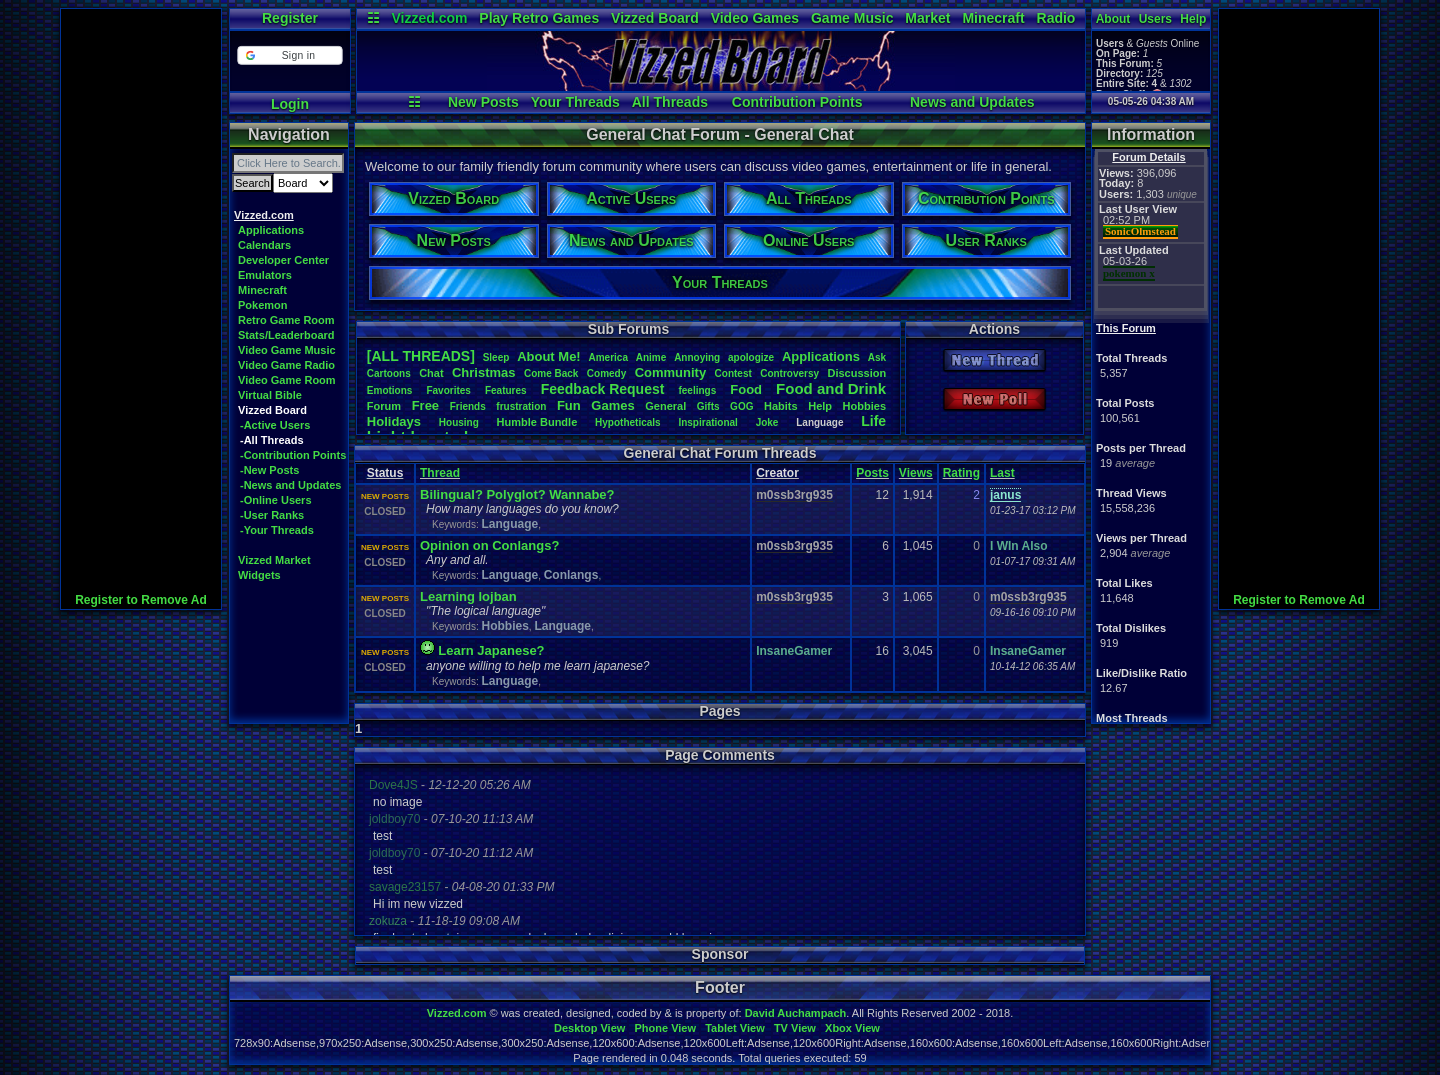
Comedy (606, 373)
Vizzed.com (429, 18)
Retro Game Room (286, 320)
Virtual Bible (270, 395)
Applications (271, 230)
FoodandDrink (831, 388)
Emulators (265, 275)
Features (506, 390)
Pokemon (263, 305)
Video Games (755, 18)
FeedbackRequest (603, 389)
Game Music (852, 18)
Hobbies (864, 406)
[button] (289, 55)
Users (1155, 19)
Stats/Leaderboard (286, 335)
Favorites (448, 390)
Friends (468, 406)
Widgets (259, 575)
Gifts (708, 406)
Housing (459, 422)
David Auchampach (796, 1013)
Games (612, 405)
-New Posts (269, 470)
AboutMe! (549, 356)
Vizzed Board (655, 18)
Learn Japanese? (491, 650)
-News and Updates (290, 485)
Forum (384, 406)
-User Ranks (272, 515)
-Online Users (276, 500)
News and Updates (972, 102)
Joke (767, 422)
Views (916, 473)
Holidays (394, 421)
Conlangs (571, 575)
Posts (872, 473)
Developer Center (283, 260)
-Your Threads (277, 530)
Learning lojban (468, 596)
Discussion (856, 373)
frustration (521, 406)
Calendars (264, 245)
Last (1002, 473)
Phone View (665, 1028)
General (665, 406)
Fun (569, 405)
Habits (781, 406)
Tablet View (735, 1028)
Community (671, 372)
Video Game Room (287, 380)
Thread (440, 473)
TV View (795, 1028)
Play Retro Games (539, 18)
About (1113, 19)
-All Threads (272, 440)
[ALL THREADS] (421, 356)
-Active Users (275, 425)
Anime (651, 357)
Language (509, 524)
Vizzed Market (274, 560)
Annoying (697, 357)
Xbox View (852, 1028)
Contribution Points (797, 102)
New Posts (483, 102)
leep (496, 357)
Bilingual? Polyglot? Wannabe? (517, 494)
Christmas (484, 372)
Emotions (390, 390)
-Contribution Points (293, 455)
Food (746, 389)
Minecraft (993, 18)
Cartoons (389, 373)
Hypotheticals (628, 422)
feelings (697, 390)
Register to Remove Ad (141, 600)
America (608, 357)
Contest (733, 373)
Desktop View (589, 1028)
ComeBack (551, 373)
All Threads (670, 102)
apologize (751, 357)
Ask (877, 357)
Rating (961, 473)
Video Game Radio (286, 365)
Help (1193, 19)
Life (873, 421)
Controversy (789, 373)
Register (290, 18)
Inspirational (707, 422)
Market (927, 18)
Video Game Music (287, 350)
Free (425, 405)
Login (290, 104)
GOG (741, 406)
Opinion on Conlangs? (489, 545)
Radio (1056, 18)
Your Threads (575, 102)
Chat (431, 373)
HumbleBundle (537, 422)
